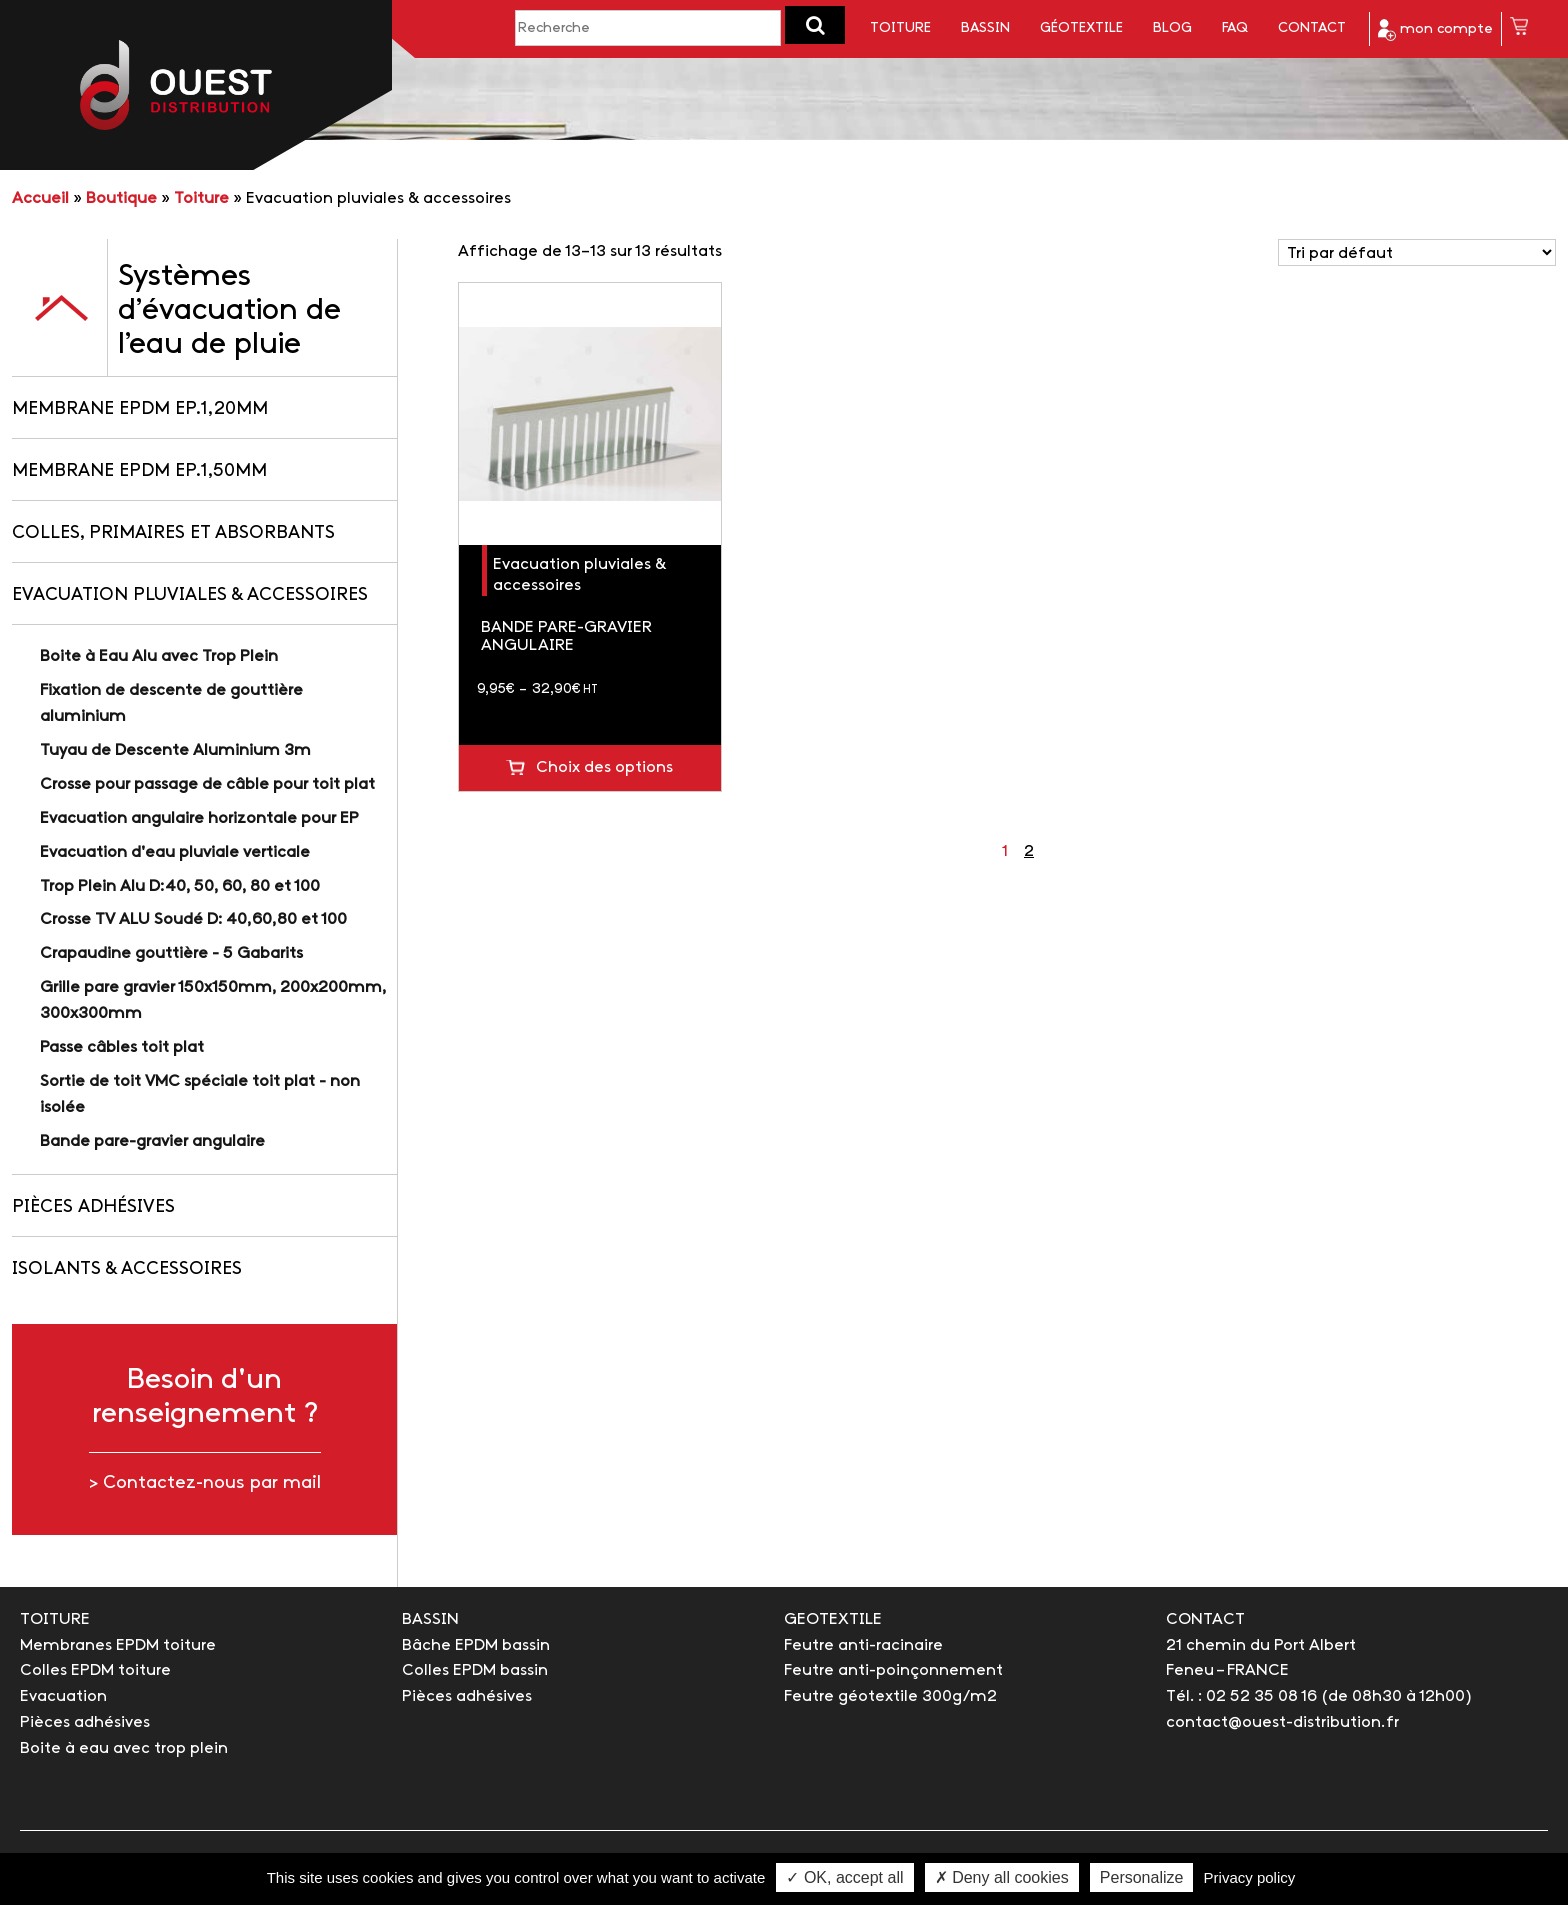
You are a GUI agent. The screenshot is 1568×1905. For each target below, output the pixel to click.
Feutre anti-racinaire (863, 1645)
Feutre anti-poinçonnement (893, 1670)
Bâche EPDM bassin (476, 1645)
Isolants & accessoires (127, 1269)
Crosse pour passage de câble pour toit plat (207, 784)
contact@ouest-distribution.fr (1282, 1722)
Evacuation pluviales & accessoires (190, 595)
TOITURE (55, 1619)
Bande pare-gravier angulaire (152, 1141)
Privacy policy (1250, 1877)
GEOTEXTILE (833, 1619)
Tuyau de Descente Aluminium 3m (175, 750)
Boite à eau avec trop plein (124, 1748)
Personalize (1142, 1877)
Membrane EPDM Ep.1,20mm (140, 409)
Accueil (40, 198)
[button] (815, 25)
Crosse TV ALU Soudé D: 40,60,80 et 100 (193, 919)
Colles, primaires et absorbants (173, 533)
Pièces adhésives (93, 1207)
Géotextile (1081, 28)
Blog (1172, 28)
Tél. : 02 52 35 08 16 (1241, 1696)
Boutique (121, 198)
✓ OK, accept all (844, 1877)
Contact (1312, 28)
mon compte (1435, 30)
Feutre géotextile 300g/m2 (890, 1696)
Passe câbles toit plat (122, 1047)
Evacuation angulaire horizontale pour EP (199, 818)
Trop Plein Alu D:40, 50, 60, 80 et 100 (180, 886)
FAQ (1235, 28)
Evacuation (63, 1696)
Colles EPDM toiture (95, 1670)
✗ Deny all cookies (1002, 1877)
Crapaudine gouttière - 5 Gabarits (171, 953)
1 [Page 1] (1005, 851)
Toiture (900, 28)
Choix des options (604, 767)
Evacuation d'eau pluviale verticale (175, 852)
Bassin (985, 28)
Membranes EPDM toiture (118, 1645)
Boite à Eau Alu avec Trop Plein (159, 656)
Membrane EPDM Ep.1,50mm (139, 471)
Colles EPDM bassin (475, 1670)
